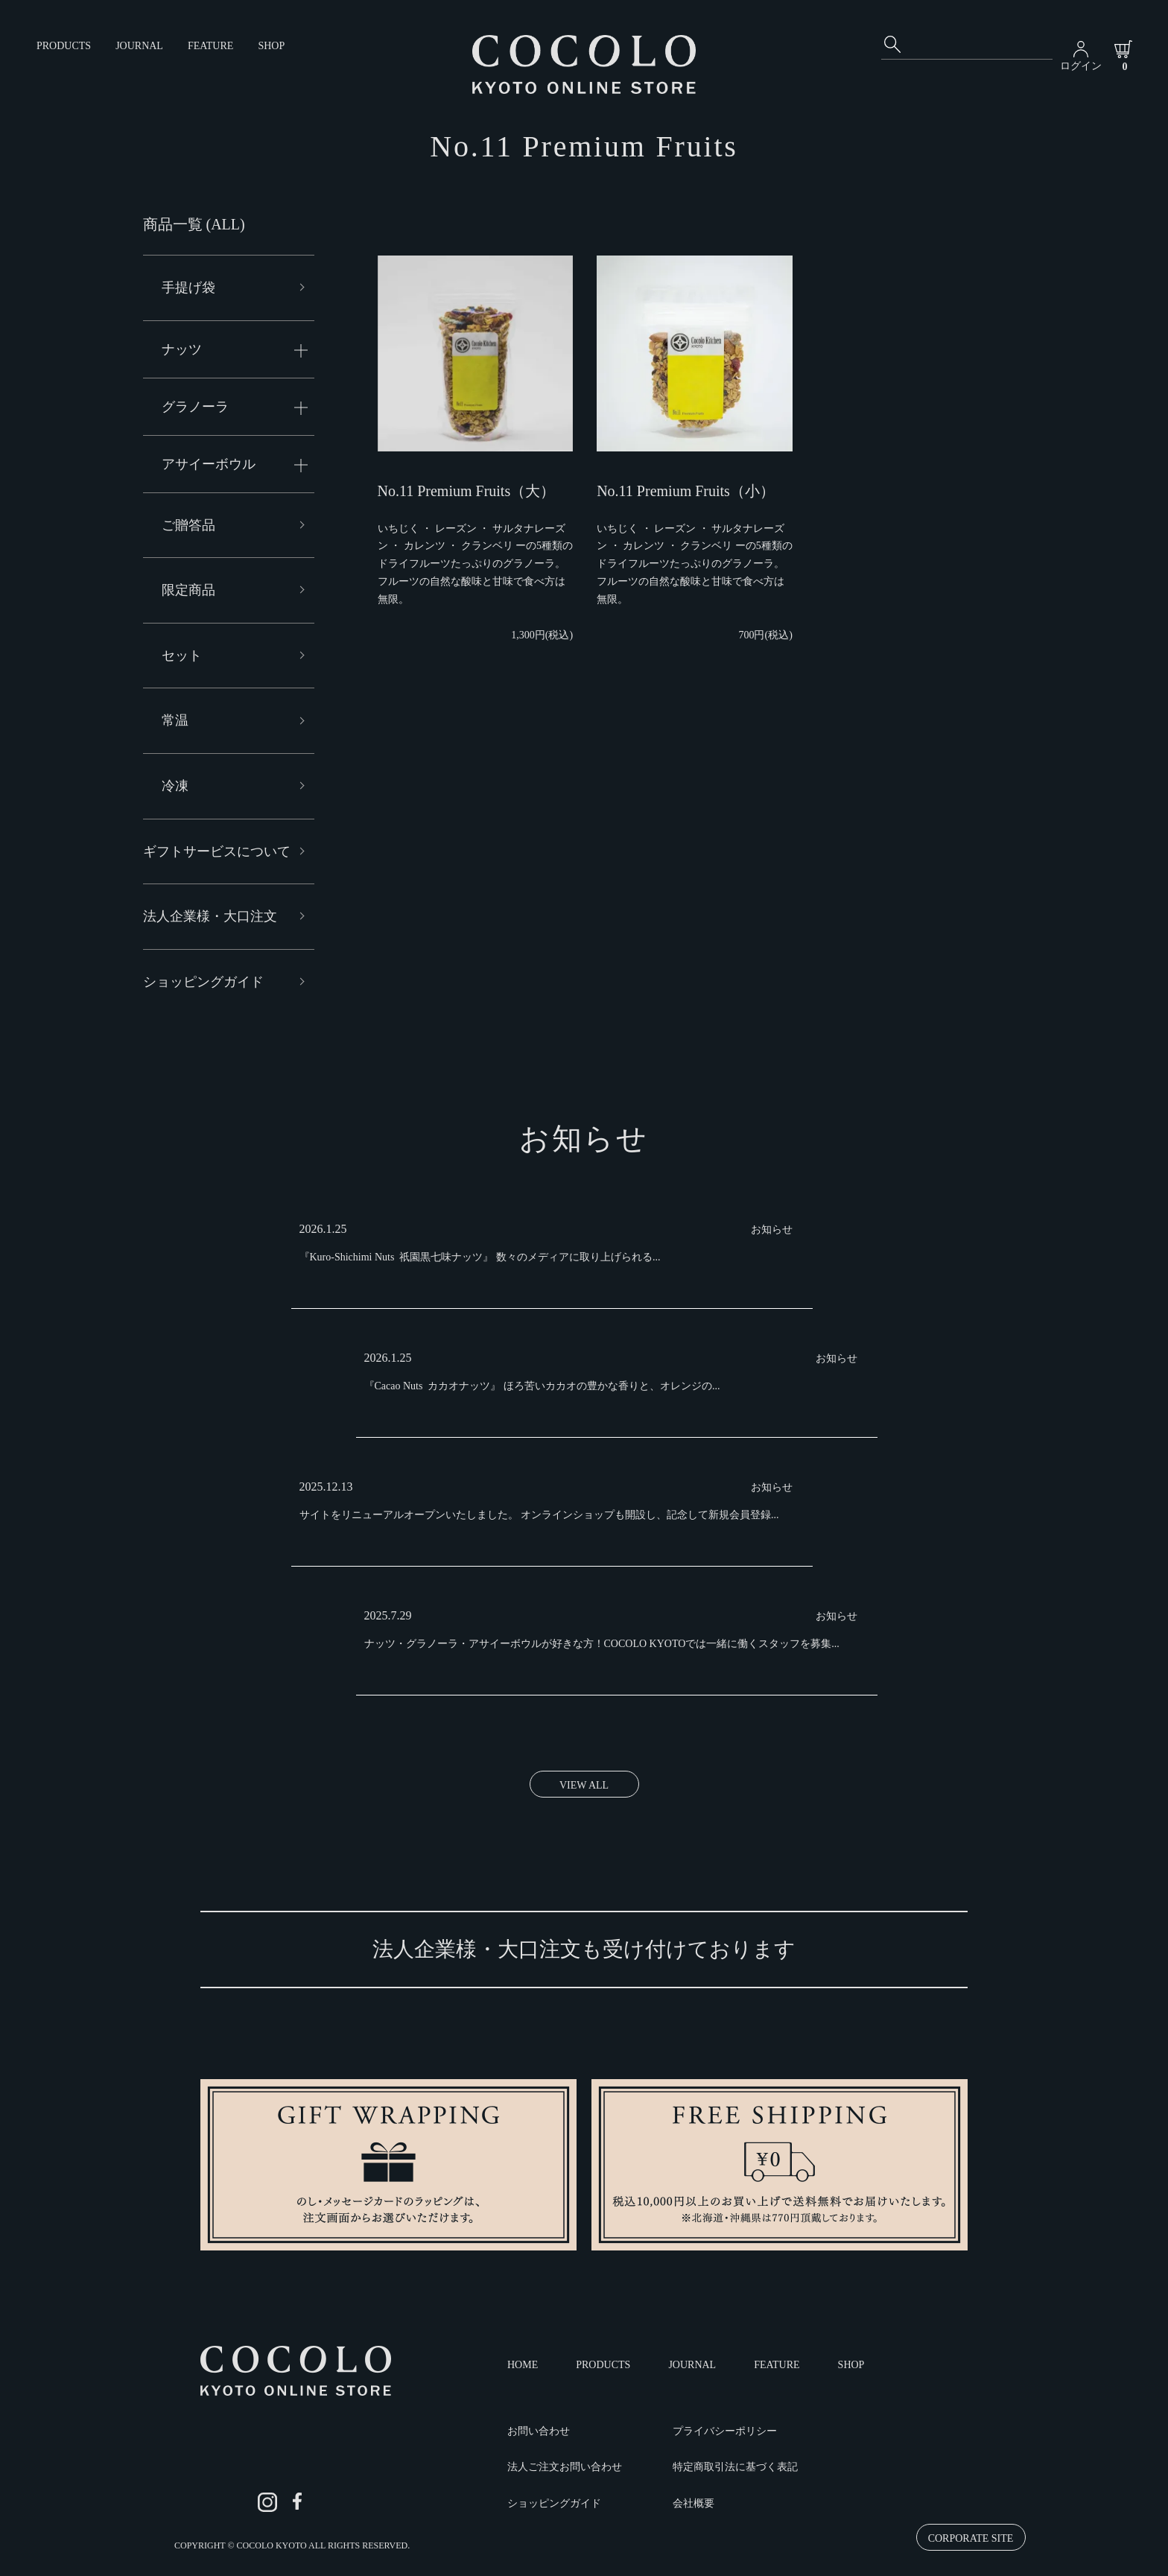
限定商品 (188, 590)
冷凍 (175, 785)
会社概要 (693, 2503)
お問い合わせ (538, 2431)
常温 (175, 720)
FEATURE (210, 45)
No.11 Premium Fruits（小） (686, 491)
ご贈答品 (188, 525)
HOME (522, 2364)
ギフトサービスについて (217, 851)
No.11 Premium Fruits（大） (467, 491)
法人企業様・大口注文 (210, 916)
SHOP (271, 45)
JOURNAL (139, 45)
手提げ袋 (188, 287)
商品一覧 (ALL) (194, 224)
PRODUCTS (63, 45)
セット (182, 655)
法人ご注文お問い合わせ (564, 2466)
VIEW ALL (584, 1785)
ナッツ (182, 349)
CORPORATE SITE (971, 2538)
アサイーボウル (209, 464)
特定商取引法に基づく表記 (735, 2466)
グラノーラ (195, 406)
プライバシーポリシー (725, 2431)
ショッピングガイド (203, 981)
